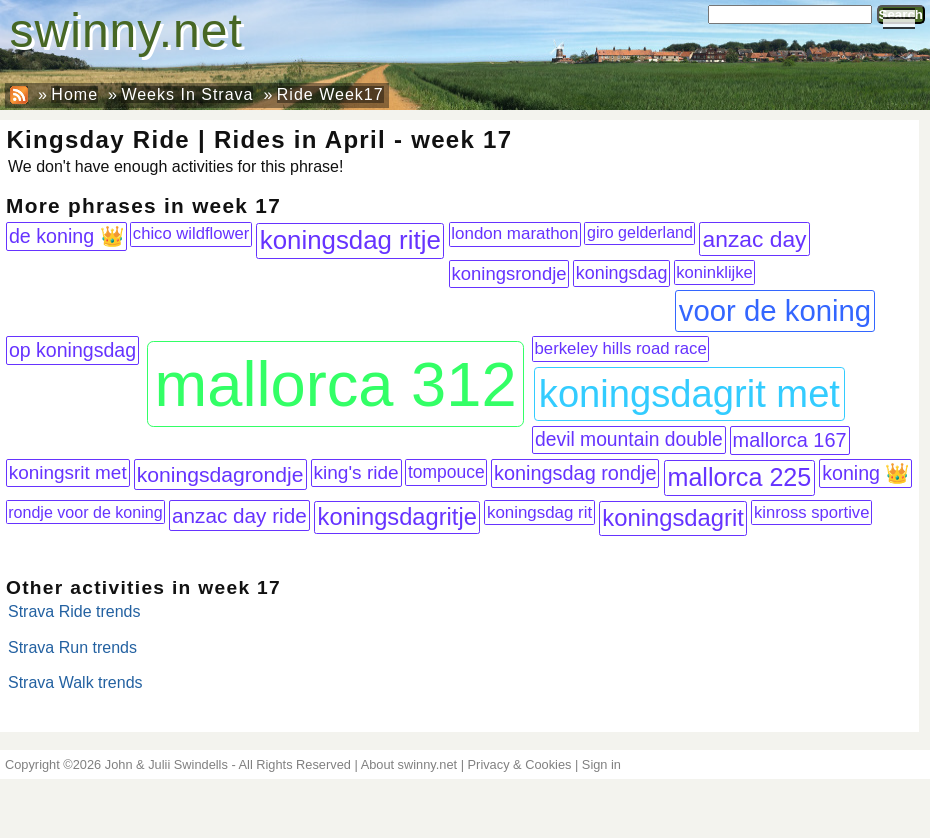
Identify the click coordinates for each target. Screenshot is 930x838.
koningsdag (622, 273)
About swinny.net (409, 764)
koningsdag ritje (350, 240)
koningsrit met (68, 472)
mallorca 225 (739, 477)
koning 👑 (865, 473)
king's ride (356, 472)
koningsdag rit (539, 512)
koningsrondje (509, 273)
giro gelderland (640, 232)
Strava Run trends (72, 647)
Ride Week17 (330, 94)
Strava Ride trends (74, 611)
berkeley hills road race (621, 348)
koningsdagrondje (220, 474)
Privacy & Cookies (520, 764)
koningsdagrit (673, 517)
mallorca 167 (790, 440)
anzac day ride (239, 515)
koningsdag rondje (575, 473)
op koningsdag (72, 350)
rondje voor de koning (85, 512)
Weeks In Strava (187, 94)
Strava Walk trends (75, 682)
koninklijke (714, 272)
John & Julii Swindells (166, 764)
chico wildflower (191, 233)
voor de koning (775, 310)
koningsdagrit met (689, 393)
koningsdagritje (397, 517)
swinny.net (126, 30)
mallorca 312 (336, 384)
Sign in (601, 764)
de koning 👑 (66, 236)
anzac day (755, 239)
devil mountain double (629, 439)
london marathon (514, 233)
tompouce (446, 472)
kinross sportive (812, 512)
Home (74, 94)
